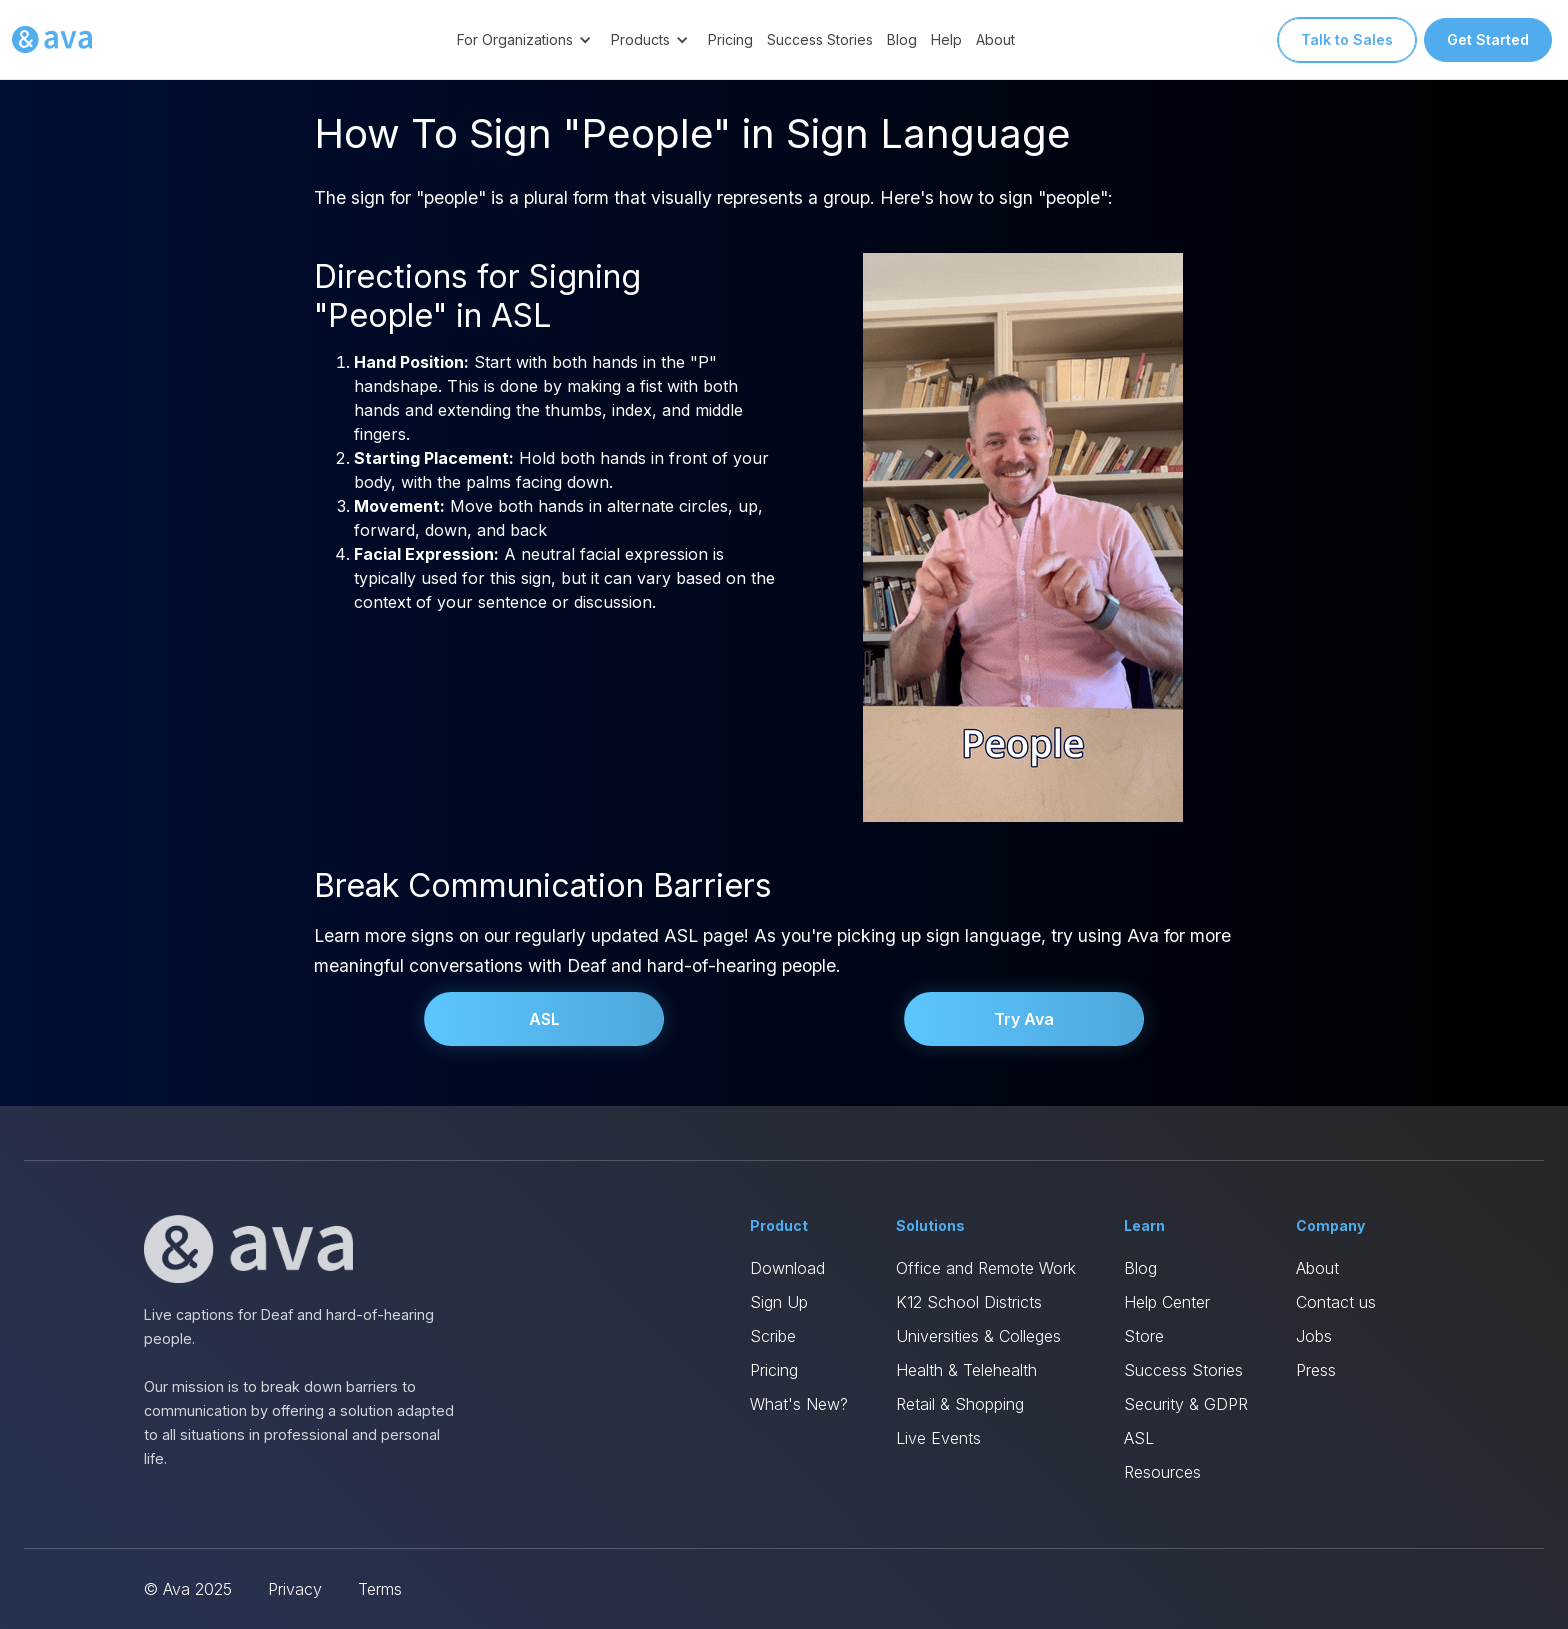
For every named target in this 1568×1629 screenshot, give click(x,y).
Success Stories (820, 39)
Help (946, 39)
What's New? (799, 1404)
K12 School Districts (969, 1302)
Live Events (938, 1438)
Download (787, 1268)
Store (1144, 1336)
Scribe (773, 1336)
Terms (380, 1589)
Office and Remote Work (986, 1268)
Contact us (1336, 1302)
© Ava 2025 (188, 1589)
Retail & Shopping (960, 1404)
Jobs (1314, 1336)
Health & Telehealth (966, 1370)
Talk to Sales (1347, 39)
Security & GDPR (1186, 1404)
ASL (544, 1019)
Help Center (1167, 1302)
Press (1316, 1370)
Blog (902, 39)
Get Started (1488, 39)
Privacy (295, 1589)
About (995, 39)
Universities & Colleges (978, 1336)
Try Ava (1024, 1019)
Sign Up (779, 1302)
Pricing (730, 39)
